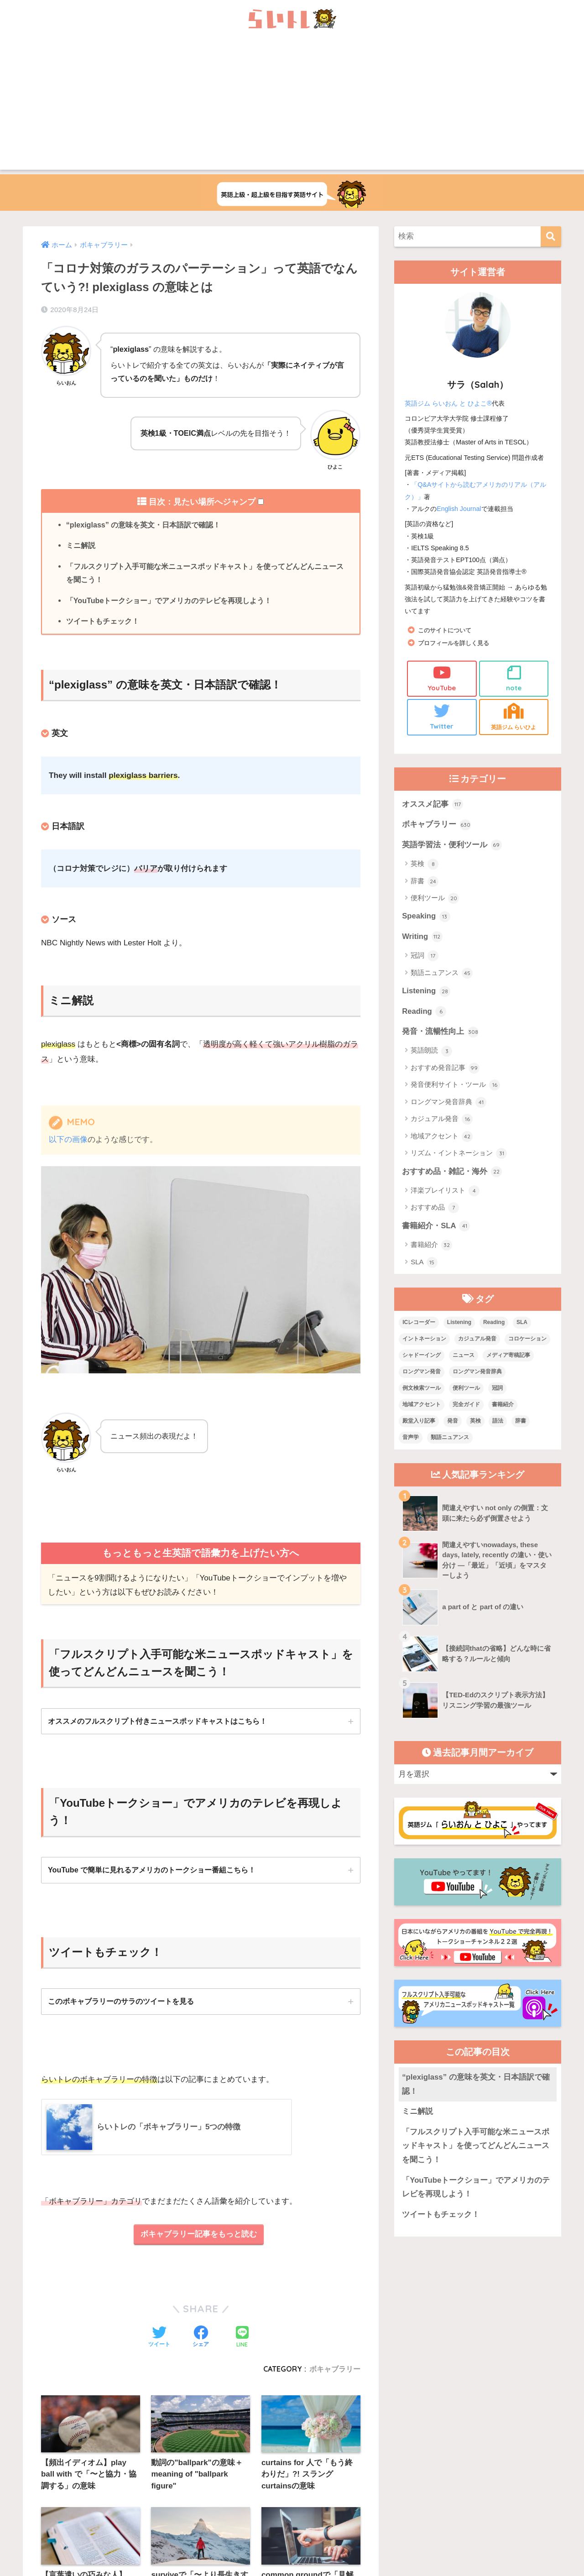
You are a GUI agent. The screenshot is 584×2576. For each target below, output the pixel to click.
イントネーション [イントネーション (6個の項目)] (424, 1340)
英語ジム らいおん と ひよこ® (448, 403)
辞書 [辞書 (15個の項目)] (520, 1422)
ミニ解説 (80, 546)
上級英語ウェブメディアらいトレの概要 (191, 2466)
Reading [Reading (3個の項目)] (494, 1324)
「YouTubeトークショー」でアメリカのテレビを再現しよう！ (169, 601)
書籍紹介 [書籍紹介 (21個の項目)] (503, 1406)
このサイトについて (446, 630)
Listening (426, 992)
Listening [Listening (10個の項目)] (459, 1324)
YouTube (442, 677)
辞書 (424, 881)
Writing (422, 937)
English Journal (459, 508)
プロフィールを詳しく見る (456, 643)
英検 (424, 865)
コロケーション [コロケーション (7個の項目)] (527, 1340)
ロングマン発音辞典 (448, 1103)
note (514, 677)
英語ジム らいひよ (514, 716)
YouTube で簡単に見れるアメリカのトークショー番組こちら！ (152, 1871)
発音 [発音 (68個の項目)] (452, 1422)
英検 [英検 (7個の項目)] (475, 1422)
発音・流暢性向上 (440, 1032)
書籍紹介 (431, 1246)
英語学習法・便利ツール (452, 845)
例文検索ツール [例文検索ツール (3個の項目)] (421, 1390)
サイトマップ (329, 2466)
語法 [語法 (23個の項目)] (497, 1422)
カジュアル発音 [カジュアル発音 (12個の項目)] (477, 1340)
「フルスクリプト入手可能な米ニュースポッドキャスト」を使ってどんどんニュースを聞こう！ (205, 573)
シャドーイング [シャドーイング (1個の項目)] (421, 1357)
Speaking (426, 917)
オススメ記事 (432, 804)
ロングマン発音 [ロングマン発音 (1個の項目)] (421, 1373)
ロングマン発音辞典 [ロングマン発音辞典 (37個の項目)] (477, 1373)
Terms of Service (363, 2486)
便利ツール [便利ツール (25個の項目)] (466, 1390)
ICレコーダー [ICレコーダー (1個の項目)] (418, 1324)
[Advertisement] (292, 106)
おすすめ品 (435, 1209)
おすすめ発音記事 (445, 1069)
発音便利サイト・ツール (455, 1086)
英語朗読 (431, 1052)
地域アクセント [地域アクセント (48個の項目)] (421, 1406)
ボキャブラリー (436, 825)
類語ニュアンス (442, 974)
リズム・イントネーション (459, 1154)
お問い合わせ (277, 2466)
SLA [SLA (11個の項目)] (521, 1324)
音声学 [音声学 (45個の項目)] (410, 1438)
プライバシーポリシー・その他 (403, 2466)
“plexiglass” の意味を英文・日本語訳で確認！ (143, 525)
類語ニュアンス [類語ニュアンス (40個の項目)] (450, 1438)
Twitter (442, 716)
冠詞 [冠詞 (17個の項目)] (497, 1390)
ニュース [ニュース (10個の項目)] (463, 1357)
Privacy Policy (327, 2486)
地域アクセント (442, 1137)
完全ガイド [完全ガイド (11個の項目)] (466, 1406)
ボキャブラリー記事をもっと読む (199, 2236)
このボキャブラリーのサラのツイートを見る (121, 2002)
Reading (424, 1012)
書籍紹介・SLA (436, 1227)
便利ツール (435, 899)
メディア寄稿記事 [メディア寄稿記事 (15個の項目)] (508, 1357)
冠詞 (424, 956)
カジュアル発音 (442, 1120)
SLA (424, 1263)
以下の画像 (68, 1140)
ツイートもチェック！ (102, 622)
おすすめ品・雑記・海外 (452, 1173)
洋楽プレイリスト (445, 1192)
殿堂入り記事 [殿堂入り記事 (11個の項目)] (418, 1422)
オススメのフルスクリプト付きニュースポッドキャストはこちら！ (157, 1721)
